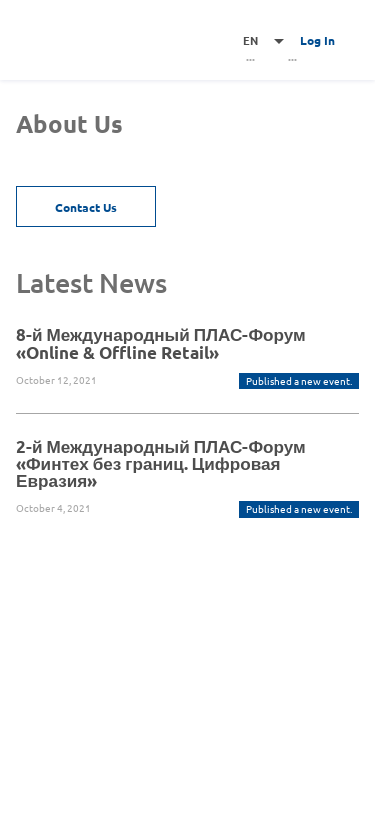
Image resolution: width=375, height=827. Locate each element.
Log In (317, 40)
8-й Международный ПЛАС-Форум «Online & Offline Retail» (161, 343)
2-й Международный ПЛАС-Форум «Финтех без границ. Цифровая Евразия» (161, 463)
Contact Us (86, 207)
